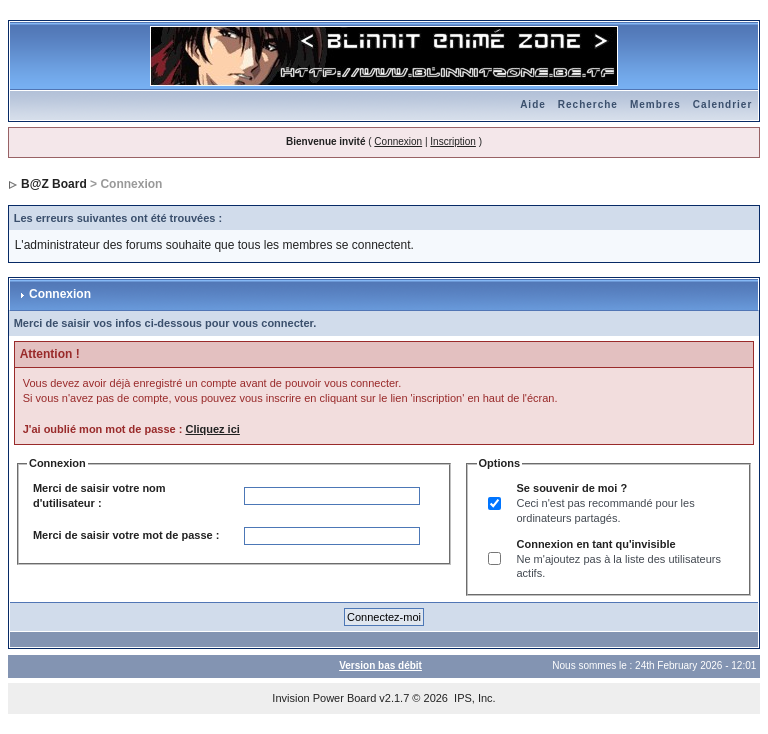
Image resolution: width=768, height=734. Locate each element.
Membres (655, 104)
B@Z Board (54, 184)
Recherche (588, 104)
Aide (533, 104)
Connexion (398, 141)
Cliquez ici (212, 429)
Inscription (453, 141)
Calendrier (722, 104)
